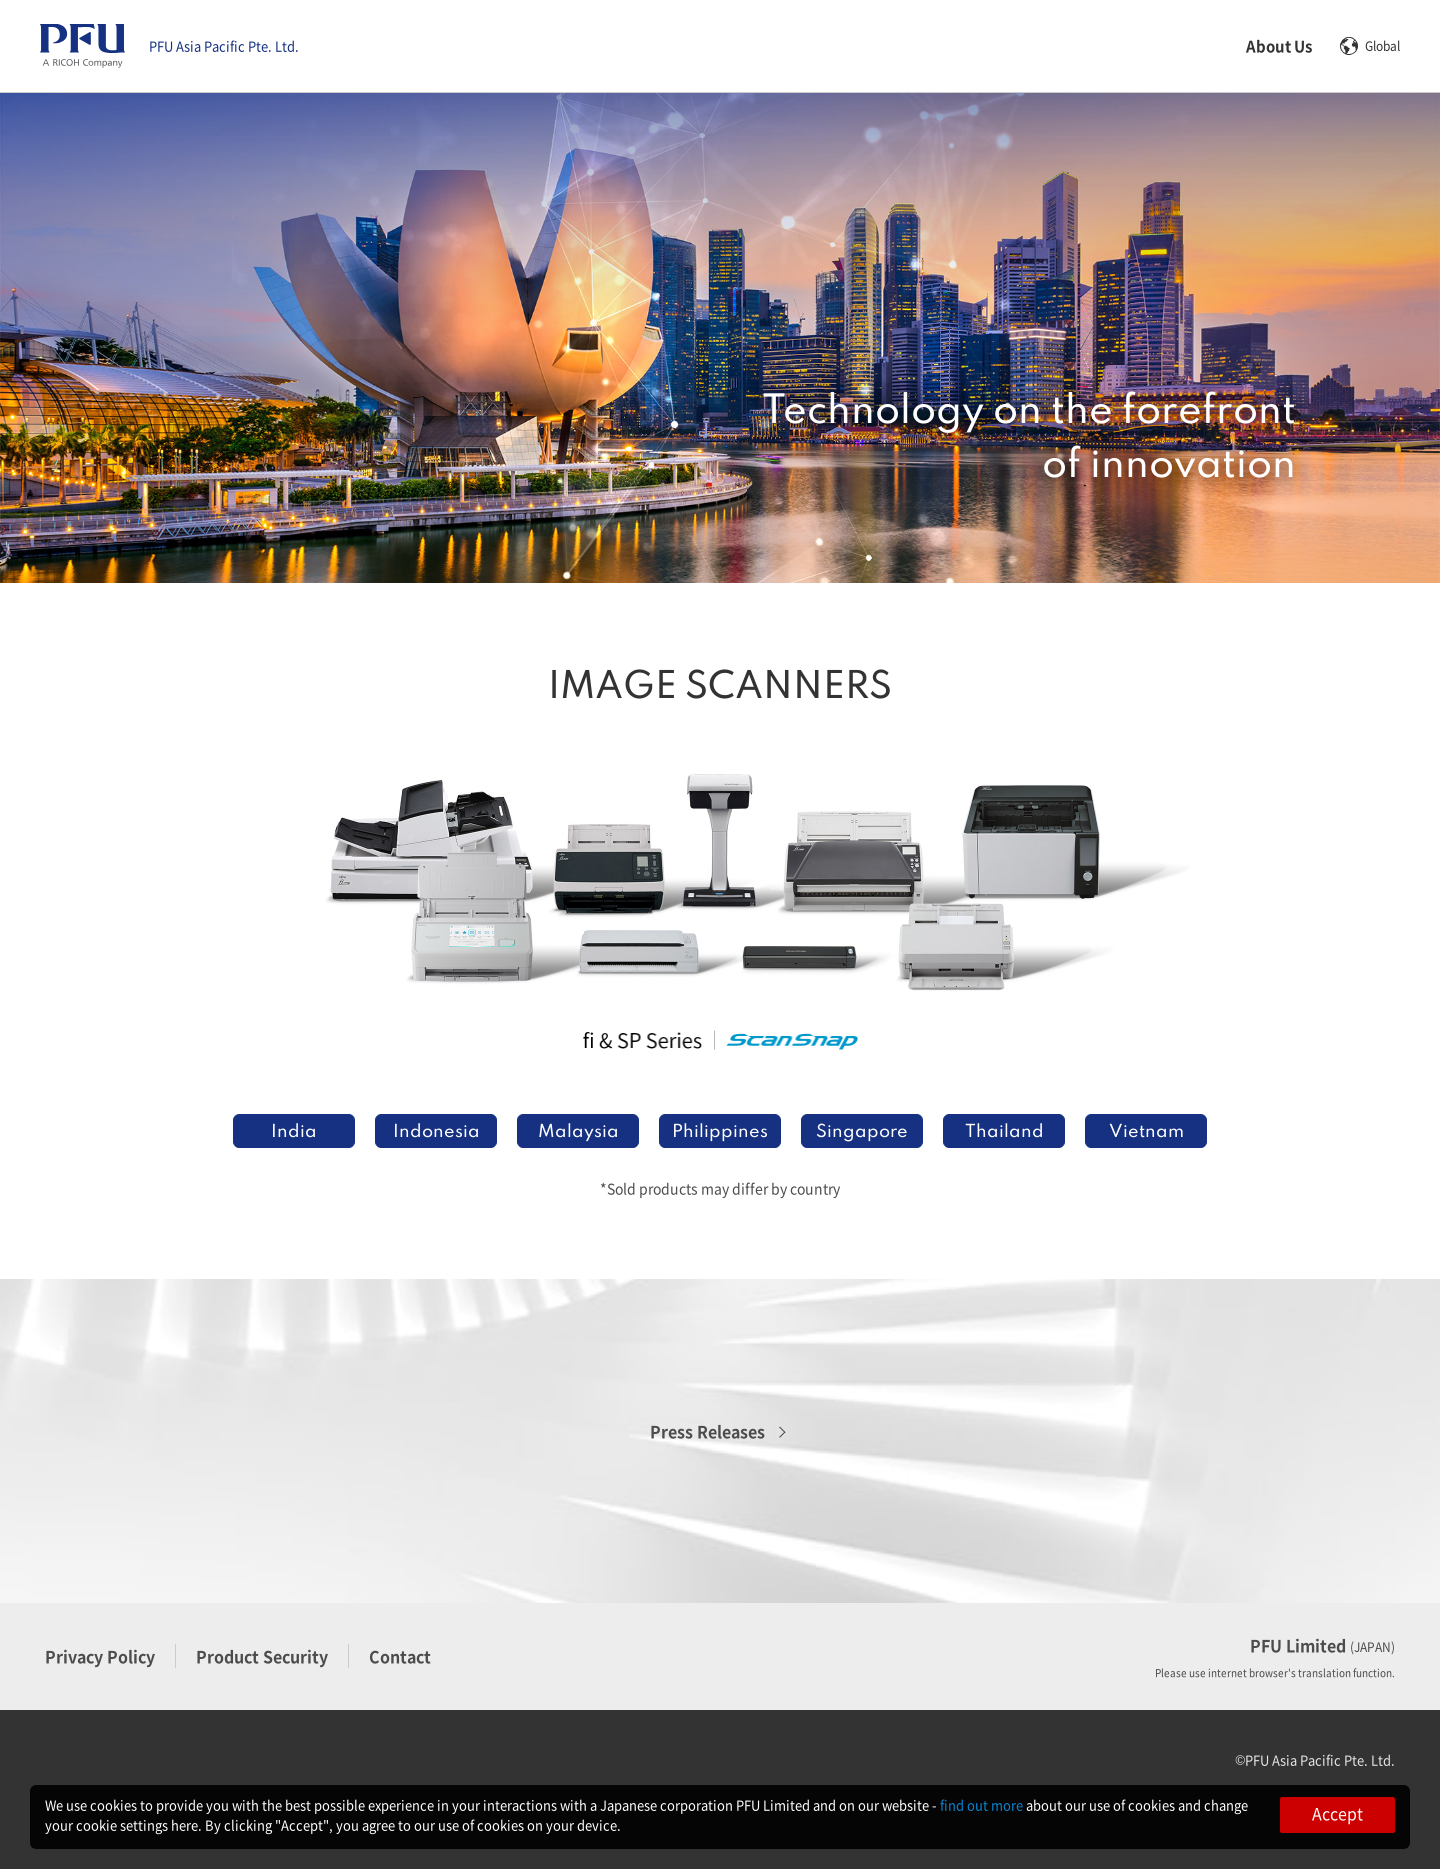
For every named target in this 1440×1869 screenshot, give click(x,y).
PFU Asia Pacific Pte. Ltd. (224, 46)
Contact (400, 1656)
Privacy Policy (100, 1656)
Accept (1337, 1813)
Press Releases (707, 1431)
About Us (1279, 45)
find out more (981, 1804)
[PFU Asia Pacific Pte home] (82, 46)
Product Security (262, 1656)
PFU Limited (1322, 1645)
